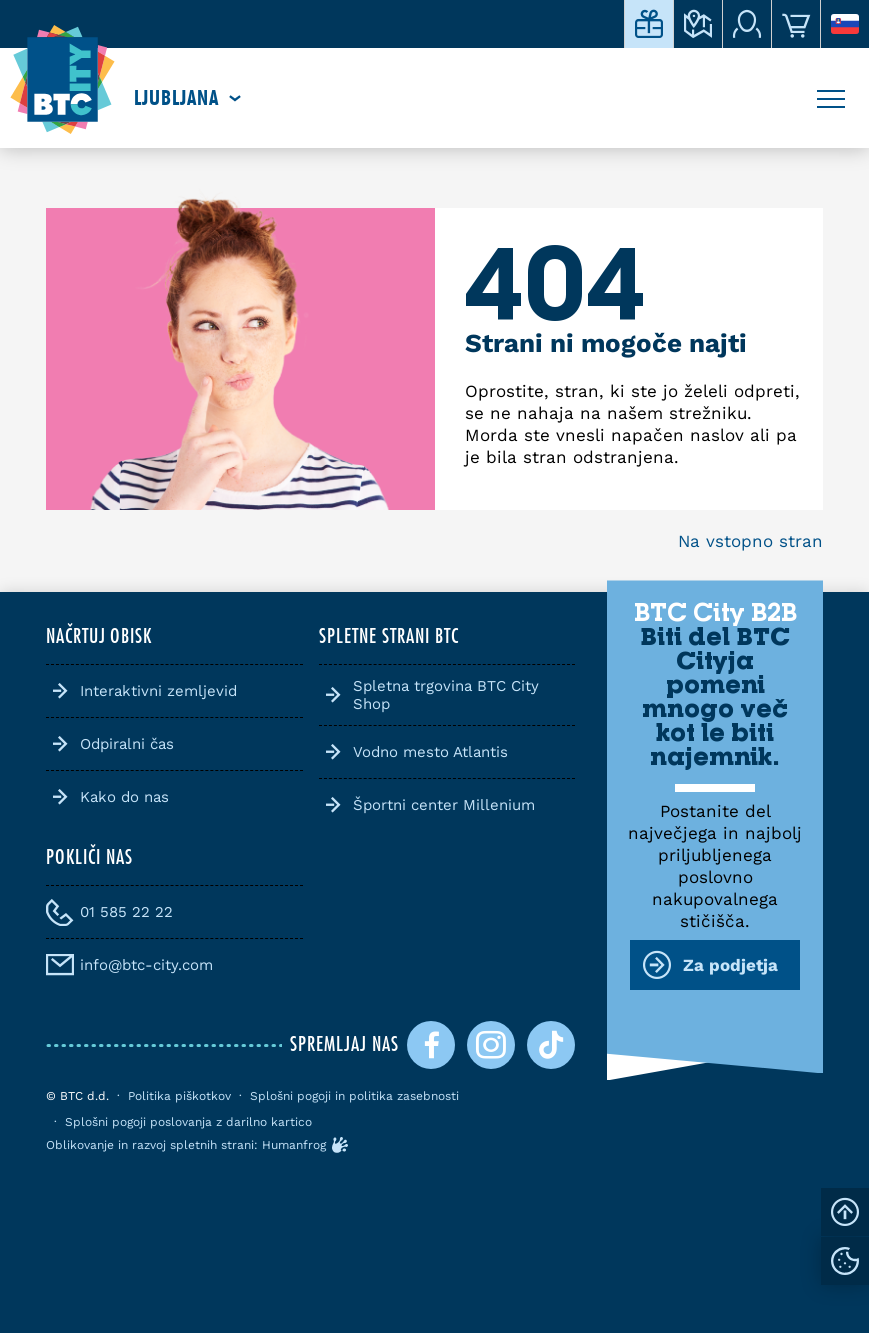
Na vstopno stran (750, 541)
